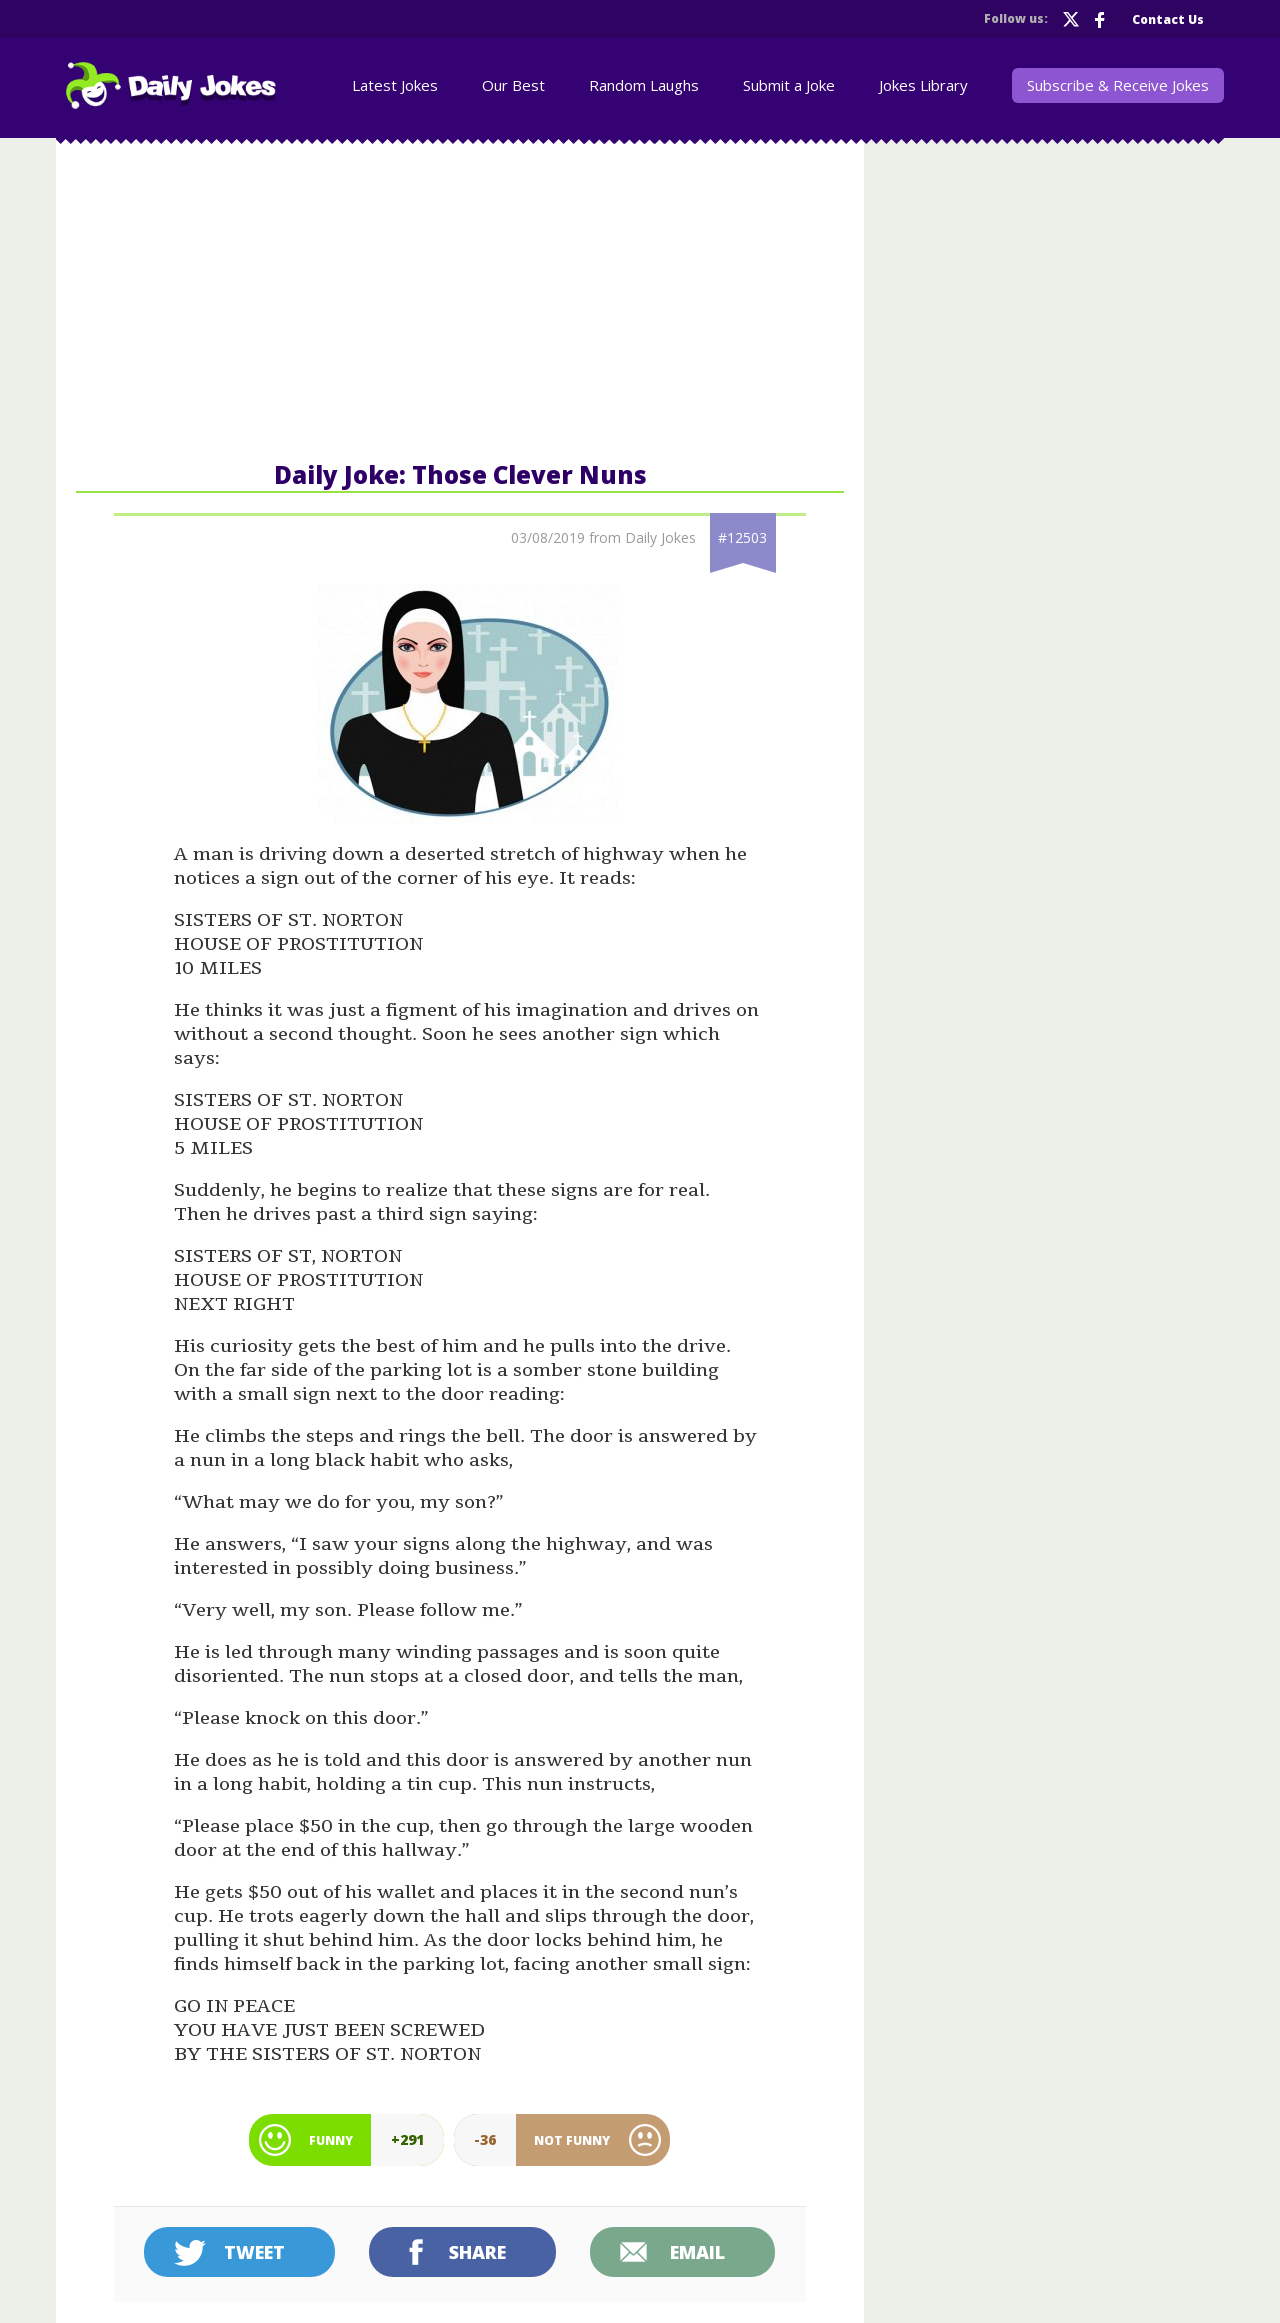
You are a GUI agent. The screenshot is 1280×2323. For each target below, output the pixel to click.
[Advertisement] (460, 298)
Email (697, 2252)
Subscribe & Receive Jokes (1118, 85)
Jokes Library (923, 85)
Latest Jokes (395, 85)
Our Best (513, 85)
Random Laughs (644, 85)
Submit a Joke (789, 85)
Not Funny (572, 2140)
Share (477, 2252)
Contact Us (1168, 19)
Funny (331, 2140)
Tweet (254, 2252)
